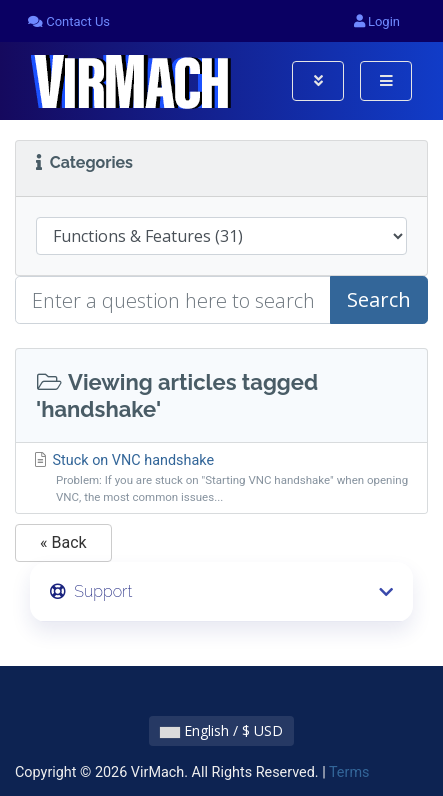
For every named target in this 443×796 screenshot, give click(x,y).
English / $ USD (221, 730)
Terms (349, 772)
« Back (63, 542)
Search (379, 299)
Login (377, 21)
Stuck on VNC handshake (221, 479)
